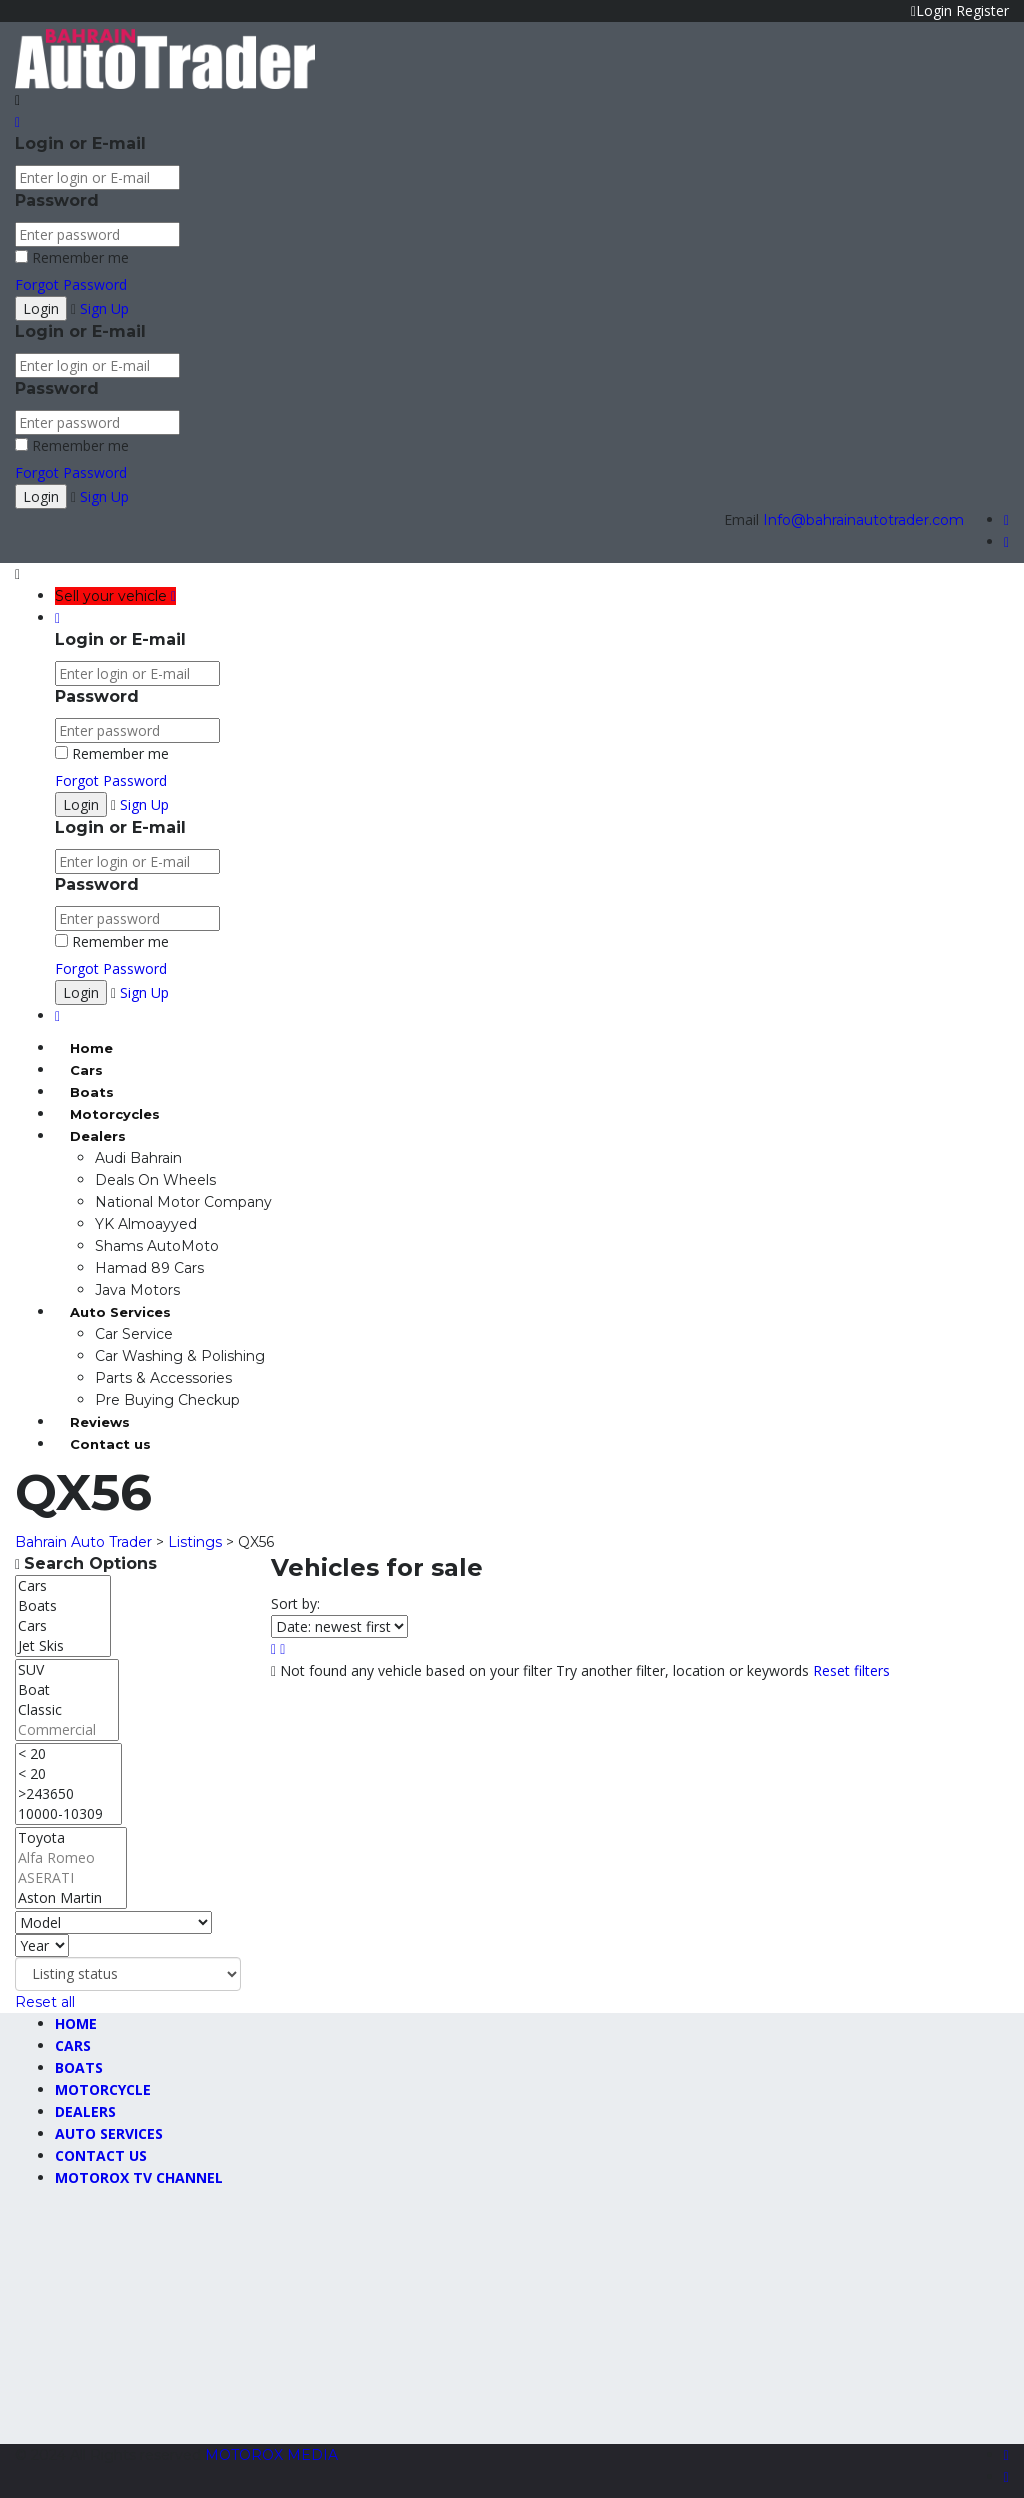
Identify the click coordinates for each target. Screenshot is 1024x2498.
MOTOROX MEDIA (271, 2455)
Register (982, 10)
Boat (67, 1690)
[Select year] (42, 1945)
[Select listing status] (128, 1974)
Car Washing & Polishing (180, 1356)
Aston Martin (71, 1898)
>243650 (68, 1794)
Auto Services (120, 1312)
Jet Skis (63, 1646)
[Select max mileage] (68, 1784)
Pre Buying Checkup (167, 1400)
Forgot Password (71, 284)
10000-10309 (68, 1814)
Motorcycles (115, 1114)
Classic (67, 1710)
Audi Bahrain (138, 1158)
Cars (86, 1070)
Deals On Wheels (155, 1180)
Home (91, 1048)
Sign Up (104, 308)
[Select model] (113, 1922)
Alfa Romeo (71, 1858)
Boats (92, 1092)
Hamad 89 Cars (149, 1268)
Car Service (134, 1334)
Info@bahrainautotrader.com (863, 520)
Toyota (71, 1838)
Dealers (98, 1136)
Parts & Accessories (163, 1378)
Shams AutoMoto (157, 1246)
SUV (67, 1670)
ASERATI (71, 1878)
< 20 (68, 1754)
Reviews (100, 1422)
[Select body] (67, 1700)
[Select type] (63, 1616)
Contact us (110, 1444)
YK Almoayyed (146, 1224)
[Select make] (71, 1868)
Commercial (67, 1730)
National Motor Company (183, 1202)
